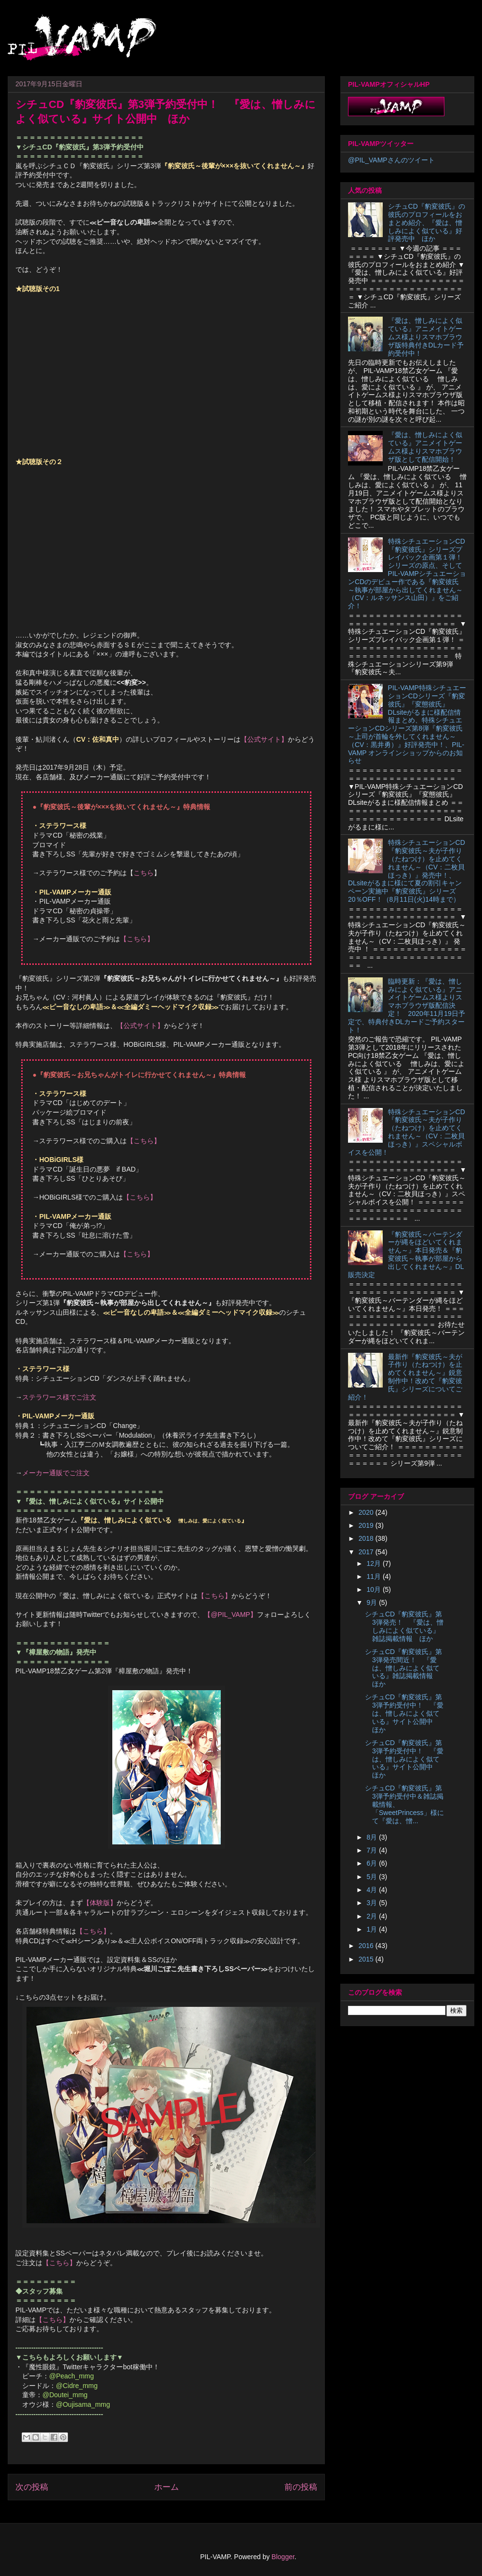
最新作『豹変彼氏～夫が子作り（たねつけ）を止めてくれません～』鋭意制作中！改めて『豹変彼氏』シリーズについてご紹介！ (405, 1377)
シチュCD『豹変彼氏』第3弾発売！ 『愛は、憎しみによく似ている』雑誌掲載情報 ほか (404, 1626)
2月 (372, 1916)
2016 (367, 1945)
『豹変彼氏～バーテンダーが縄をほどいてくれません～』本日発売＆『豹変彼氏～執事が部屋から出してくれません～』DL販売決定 (406, 1254)
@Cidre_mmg (77, 2385)
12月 (374, 1563)
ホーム (166, 2487)
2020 (367, 1512)
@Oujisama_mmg (83, 2404)
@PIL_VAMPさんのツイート (391, 160)
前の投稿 (300, 2487)
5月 (372, 1877)
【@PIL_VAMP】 (230, 1614)
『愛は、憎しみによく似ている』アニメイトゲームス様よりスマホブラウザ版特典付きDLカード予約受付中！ (426, 337)
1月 (372, 1929)
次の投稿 (31, 2487)
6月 (372, 1863)
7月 (372, 1850)
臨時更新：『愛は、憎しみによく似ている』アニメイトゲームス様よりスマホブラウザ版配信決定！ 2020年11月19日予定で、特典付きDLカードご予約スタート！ (406, 1005)
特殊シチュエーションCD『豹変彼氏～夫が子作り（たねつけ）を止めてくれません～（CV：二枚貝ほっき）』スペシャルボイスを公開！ (406, 1132)
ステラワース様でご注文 (59, 1397)
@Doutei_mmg (65, 2395)
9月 (372, 1602)
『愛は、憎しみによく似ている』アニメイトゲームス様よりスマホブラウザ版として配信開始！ (425, 447)
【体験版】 (100, 1903)
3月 (372, 1903)
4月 (372, 1890)
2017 (367, 1552)
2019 (367, 1525)
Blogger (282, 2557)
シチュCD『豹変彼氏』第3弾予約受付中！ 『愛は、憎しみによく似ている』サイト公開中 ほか (404, 1713)
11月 (374, 1576)
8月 (372, 1837)
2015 (367, 1959)
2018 (367, 1538)
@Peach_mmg (71, 2376)
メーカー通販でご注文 (56, 1473)
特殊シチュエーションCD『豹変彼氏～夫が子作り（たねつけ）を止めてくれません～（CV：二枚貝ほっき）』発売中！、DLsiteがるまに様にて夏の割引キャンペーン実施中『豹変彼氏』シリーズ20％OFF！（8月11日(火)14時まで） (406, 871)
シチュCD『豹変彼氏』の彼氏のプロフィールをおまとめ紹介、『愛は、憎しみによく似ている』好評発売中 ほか (426, 222)
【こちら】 (137, 939)
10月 (374, 1589)
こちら (144, 873)
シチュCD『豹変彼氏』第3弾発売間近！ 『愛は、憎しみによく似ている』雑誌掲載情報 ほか (403, 1668)
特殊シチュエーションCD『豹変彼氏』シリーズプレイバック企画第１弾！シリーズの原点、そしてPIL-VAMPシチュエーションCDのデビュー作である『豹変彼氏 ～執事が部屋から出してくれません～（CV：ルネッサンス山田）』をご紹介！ (407, 573)
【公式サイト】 (264, 739)
